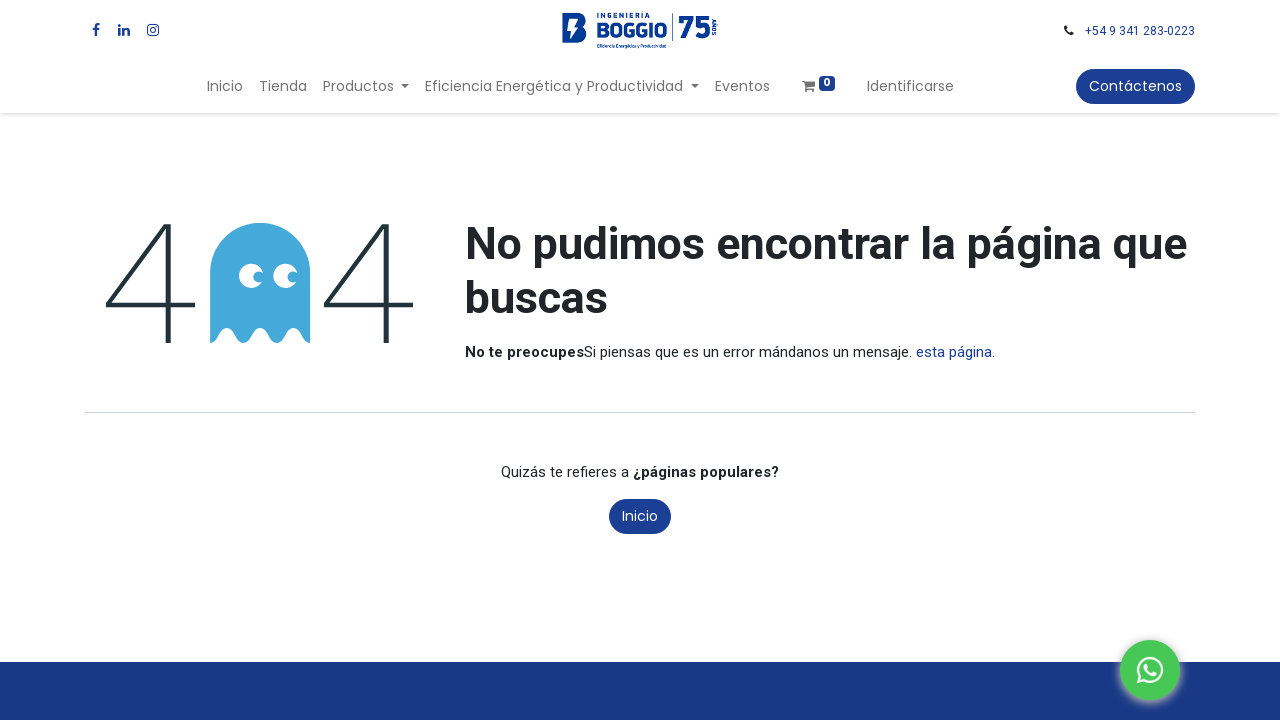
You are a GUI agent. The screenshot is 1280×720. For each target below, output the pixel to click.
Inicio (640, 516)
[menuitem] (225, 86)
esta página (954, 352)
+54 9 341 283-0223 (1140, 31)
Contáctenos (1135, 86)
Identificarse (910, 86)
